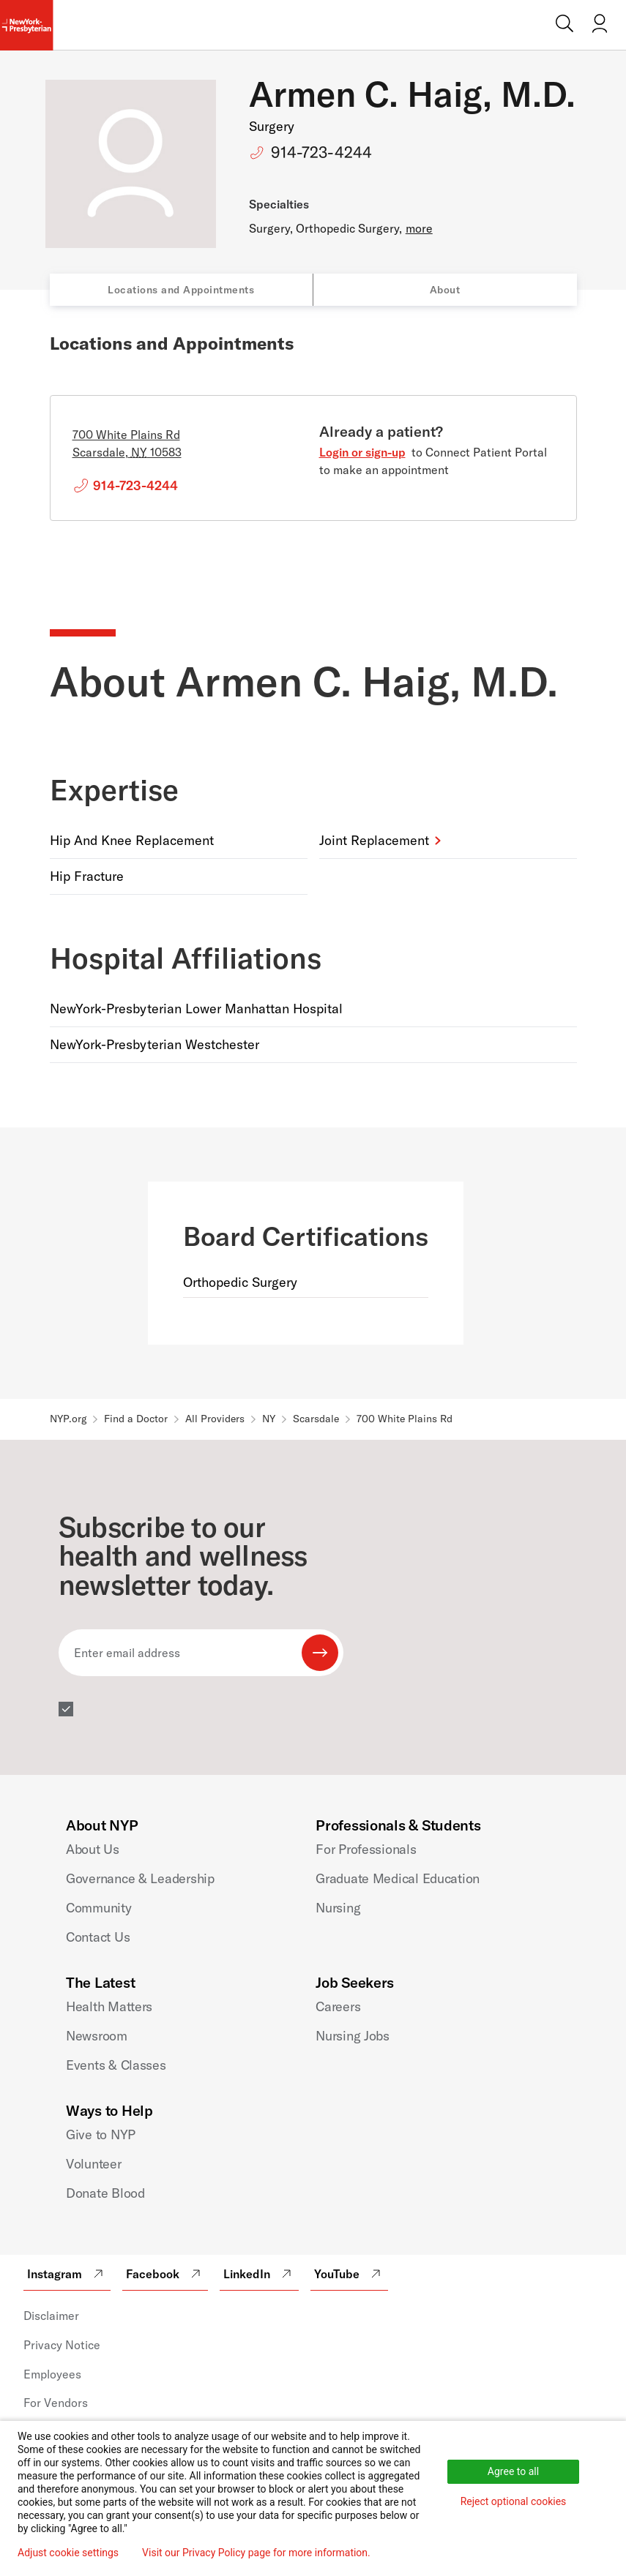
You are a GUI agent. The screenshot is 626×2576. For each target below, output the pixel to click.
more (419, 228)
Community (99, 1907)
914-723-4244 (321, 152)
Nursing (338, 1907)
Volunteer (94, 2163)
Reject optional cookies (514, 2501)
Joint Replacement (374, 840)
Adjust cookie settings (68, 2552)
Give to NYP (100, 2134)
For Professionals (366, 1849)
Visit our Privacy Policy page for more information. (256, 2552)
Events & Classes (116, 2065)
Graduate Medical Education (398, 1878)
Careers (338, 2006)
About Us (92, 1849)
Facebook (165, 2274)
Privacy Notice (61, 2344)
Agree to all (513, 2471)
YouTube (349, 2274)
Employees (52, 2374)
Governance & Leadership (140, 1878)
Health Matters (109, 2006)
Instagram (67, 2274)
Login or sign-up (362, 452)
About (445, 289)
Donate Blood (105, 2193)
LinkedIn (259, 2274)
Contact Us (98, 1937)
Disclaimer (51, 2315)
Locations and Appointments (181, 289)
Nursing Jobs (353, 2035)
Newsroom (96, 2035)
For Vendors (55, 2402)
